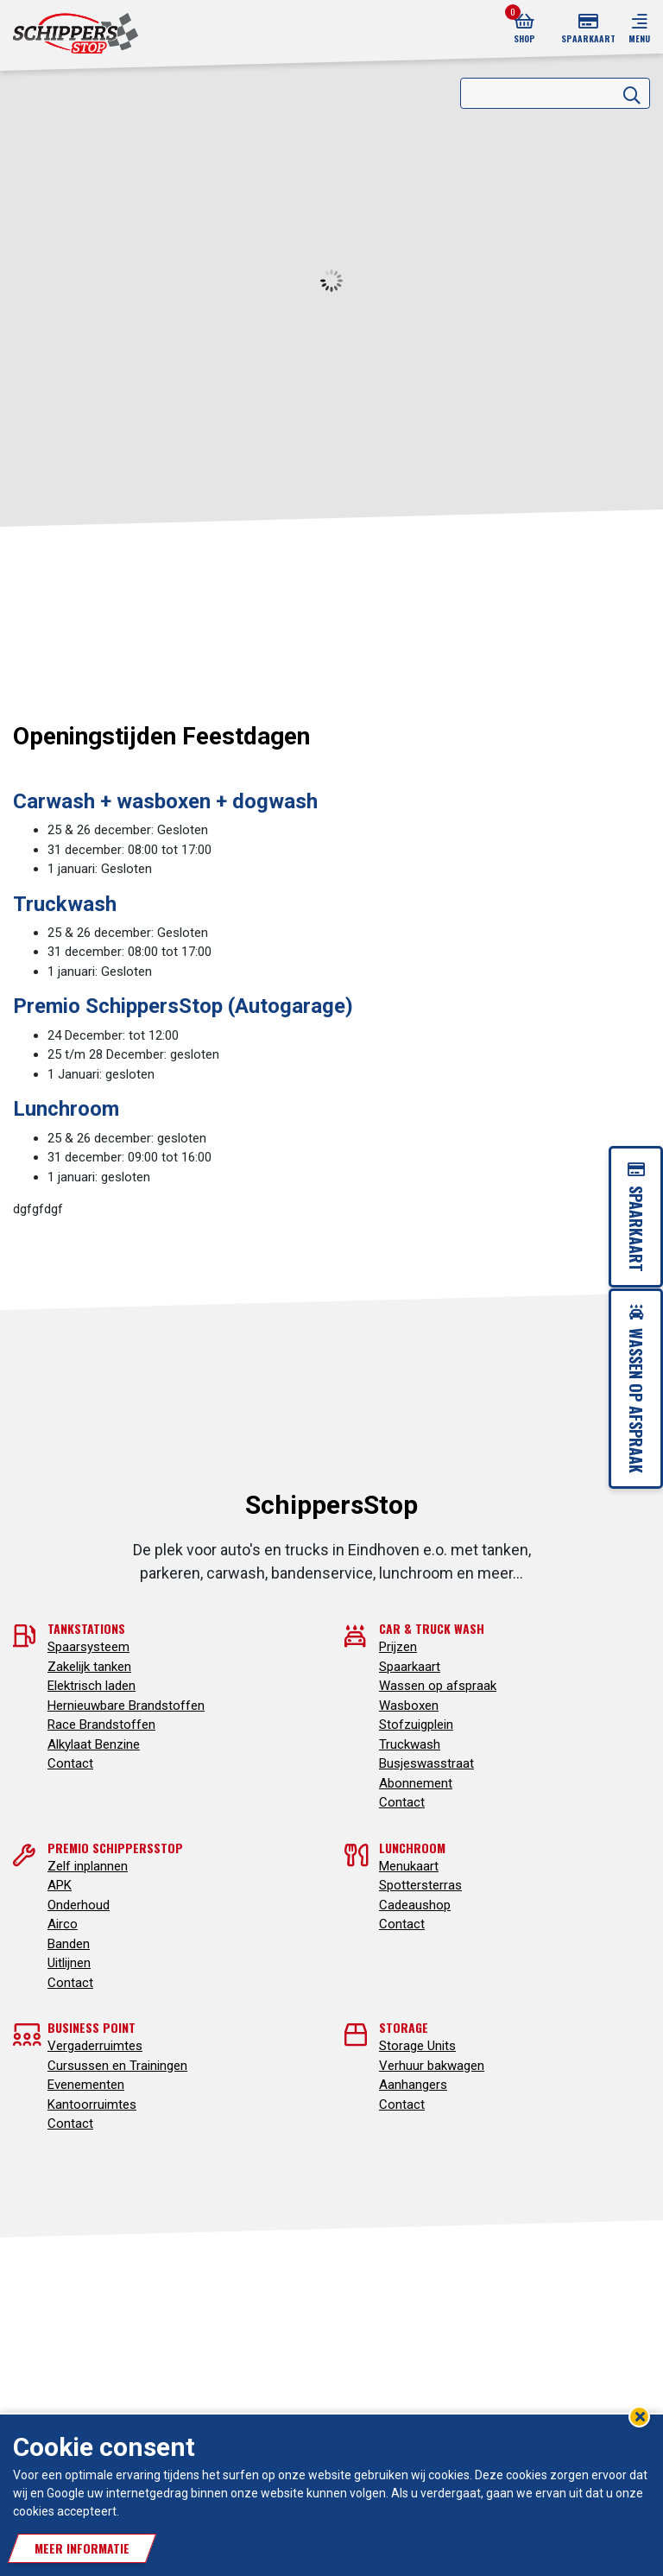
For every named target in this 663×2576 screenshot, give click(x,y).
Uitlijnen (69, 1963)
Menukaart (409, 1866)
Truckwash (409, 1744)
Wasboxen (409, 1705)
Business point (91, 2027)
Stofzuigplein (416, 1724)
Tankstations (86, 1628)
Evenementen (85, 2084)
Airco (62, 1924)
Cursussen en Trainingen (117, 2065)
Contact (70, 1763)
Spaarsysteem (88, 1647)
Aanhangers (413, 2084)
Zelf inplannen (87, 1866)
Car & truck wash (431, 1628)
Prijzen (398, 1647)
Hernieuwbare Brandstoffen (126, 1705)
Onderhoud (78, 1905)
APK (59, 1885)
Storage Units (417, 2046)
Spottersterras (420, 1885)
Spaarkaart (409, 1666)
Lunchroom (412, 1848)
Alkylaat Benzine (93, 1744)
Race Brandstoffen (101, 1724)
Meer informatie (82, 2548)
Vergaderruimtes (94, 2046)
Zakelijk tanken (89, 1666)
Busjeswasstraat (426, 1763)
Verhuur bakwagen (431, 2065)
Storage (403, 2027)
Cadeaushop (415, 1905)
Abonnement (415, 1783)
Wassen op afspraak (437, 1685)
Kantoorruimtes (91, 2104)
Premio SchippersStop (115, 1848)
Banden (68, 1944)
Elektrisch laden (91, 1685)
